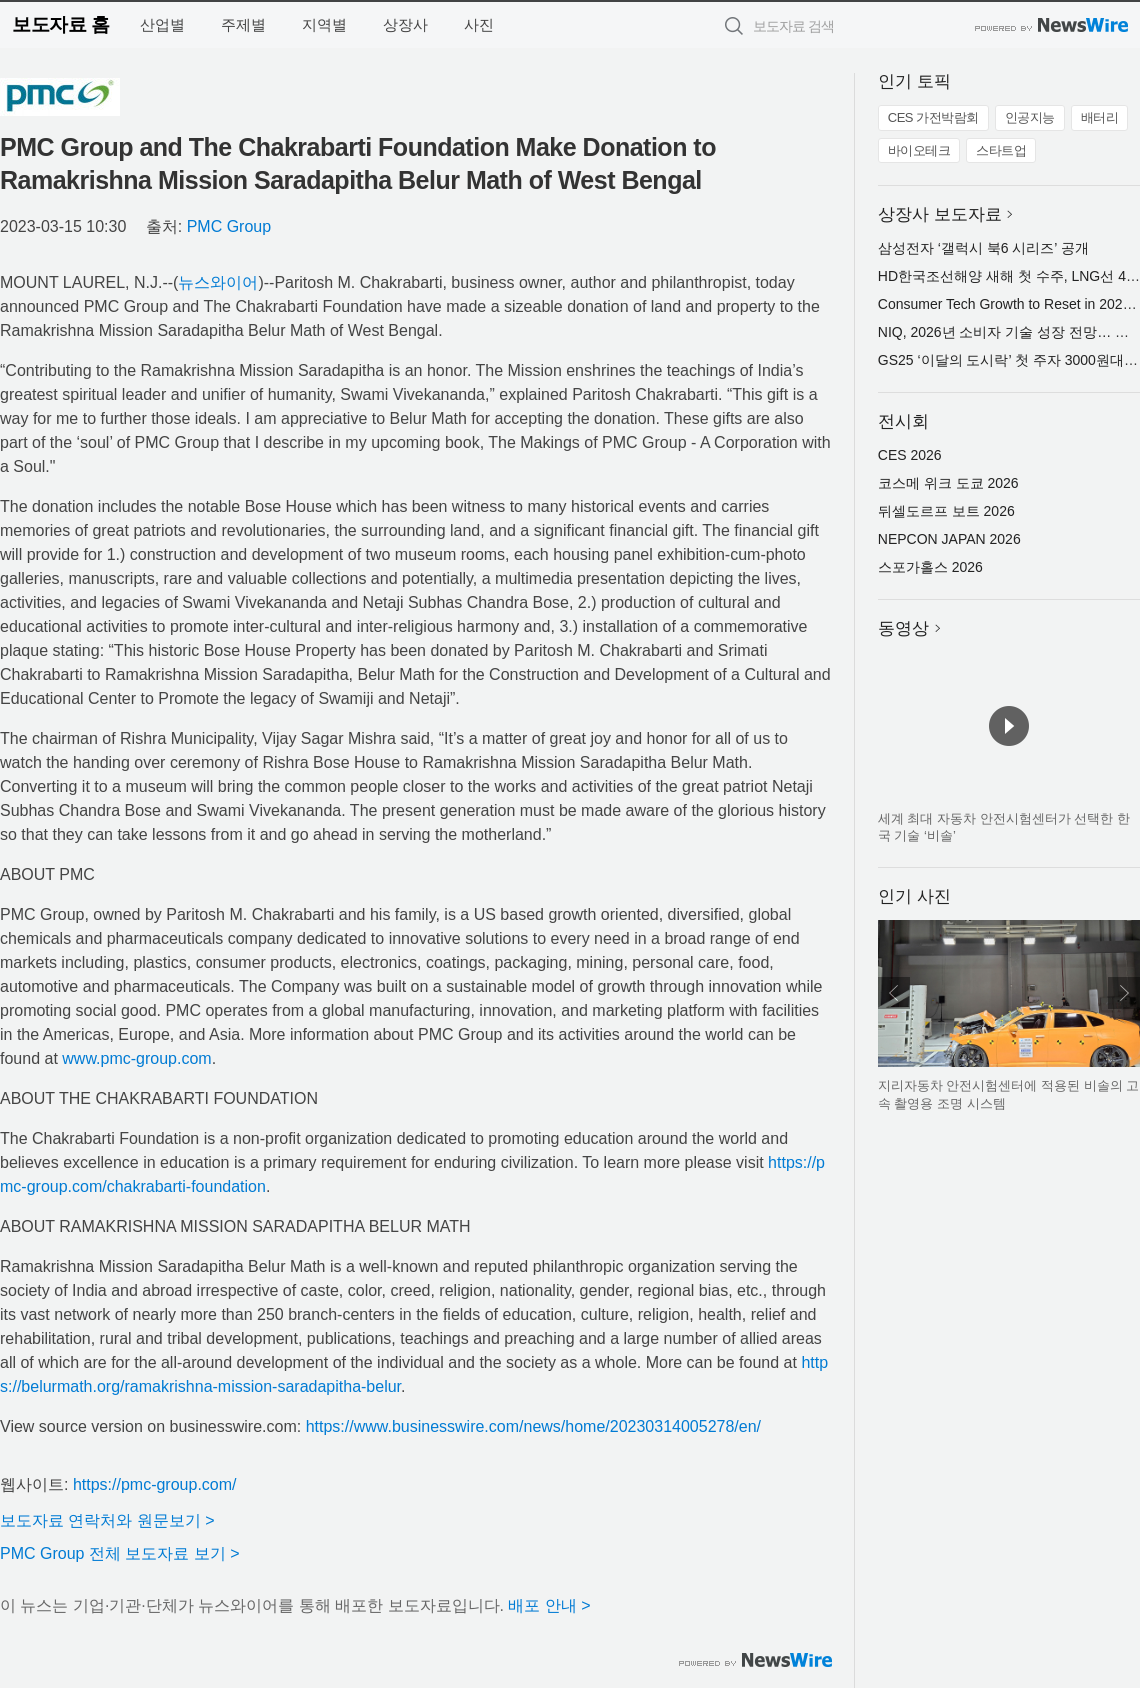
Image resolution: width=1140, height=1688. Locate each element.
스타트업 (1001, 150)
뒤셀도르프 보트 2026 (946, 511)
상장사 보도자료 (940, 214)
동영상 (903, 628)
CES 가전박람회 (933, 117)
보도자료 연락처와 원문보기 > (107, 1520)
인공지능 (1030, 117)
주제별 (243, 24)
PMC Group (229, 226)
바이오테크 (919, 150)
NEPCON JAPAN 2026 (949, 539)
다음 (1124, 993)
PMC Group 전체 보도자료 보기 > (120, 1553)
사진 (479, 24)
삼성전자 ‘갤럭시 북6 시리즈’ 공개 (983, 248)
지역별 (324, 24)
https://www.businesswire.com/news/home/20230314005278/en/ (533, 1426)
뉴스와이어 (218, 282)
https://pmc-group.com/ (155, 1484)
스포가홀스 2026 (930, 567)
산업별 (162, 24)
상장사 (405, 24)
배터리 (1100, 117)
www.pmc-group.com (136, 1058)
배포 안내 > (549, 1605)
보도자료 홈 (60, 24)
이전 (894, 993)
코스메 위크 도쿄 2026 (948, 483)
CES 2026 (910, 455)
